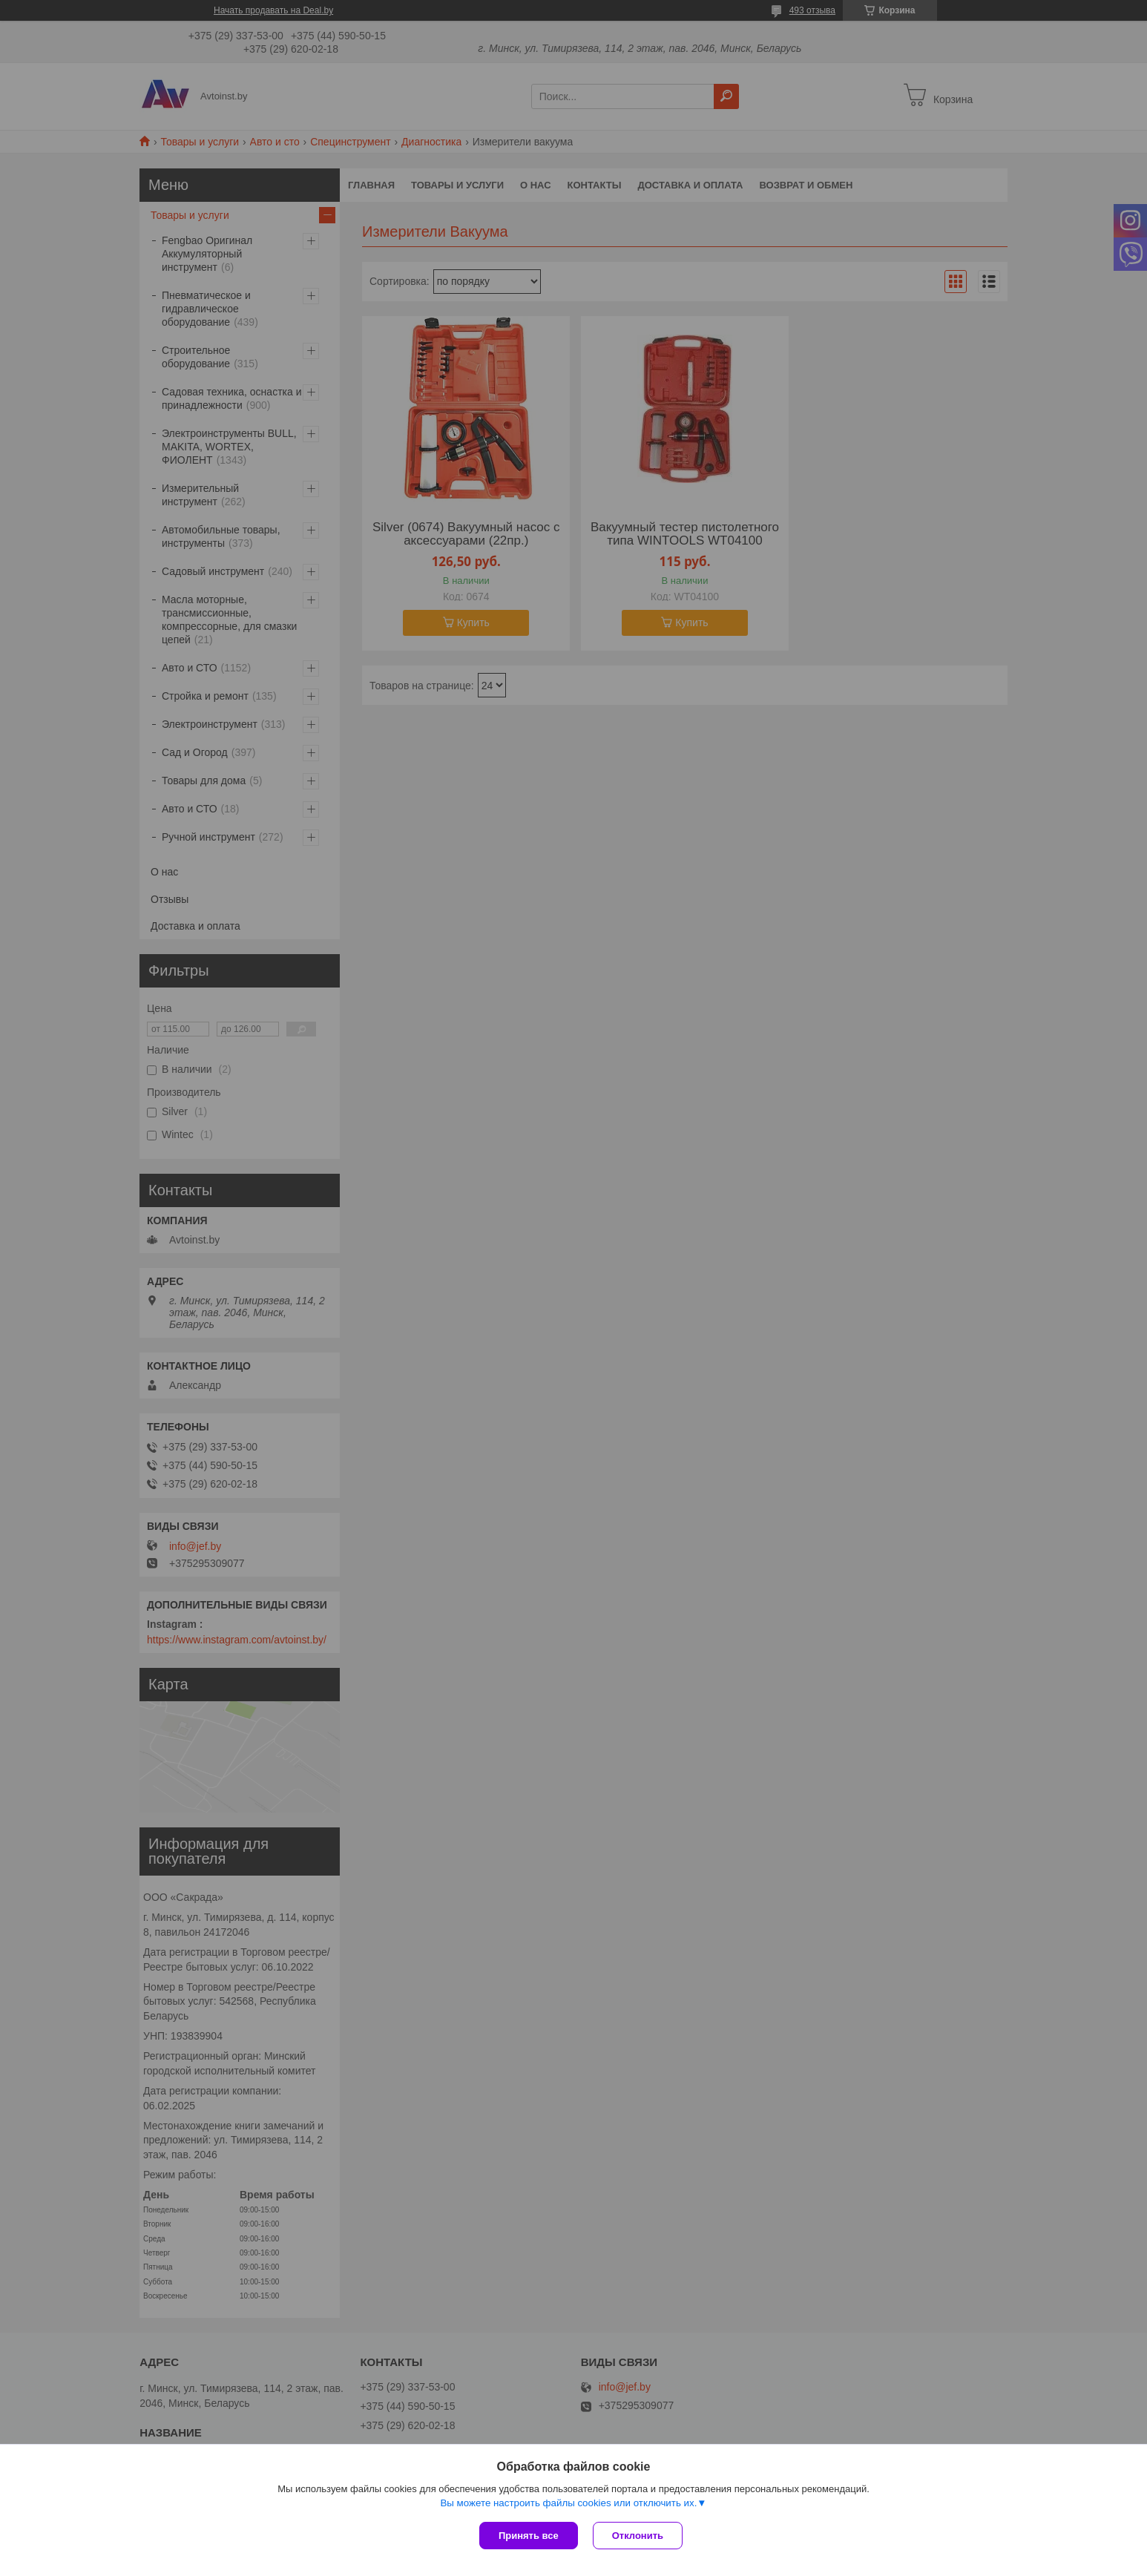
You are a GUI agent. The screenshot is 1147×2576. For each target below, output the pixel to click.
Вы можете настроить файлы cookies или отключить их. (568, 2502)
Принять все (529, 2535)
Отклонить (637, 2535)
